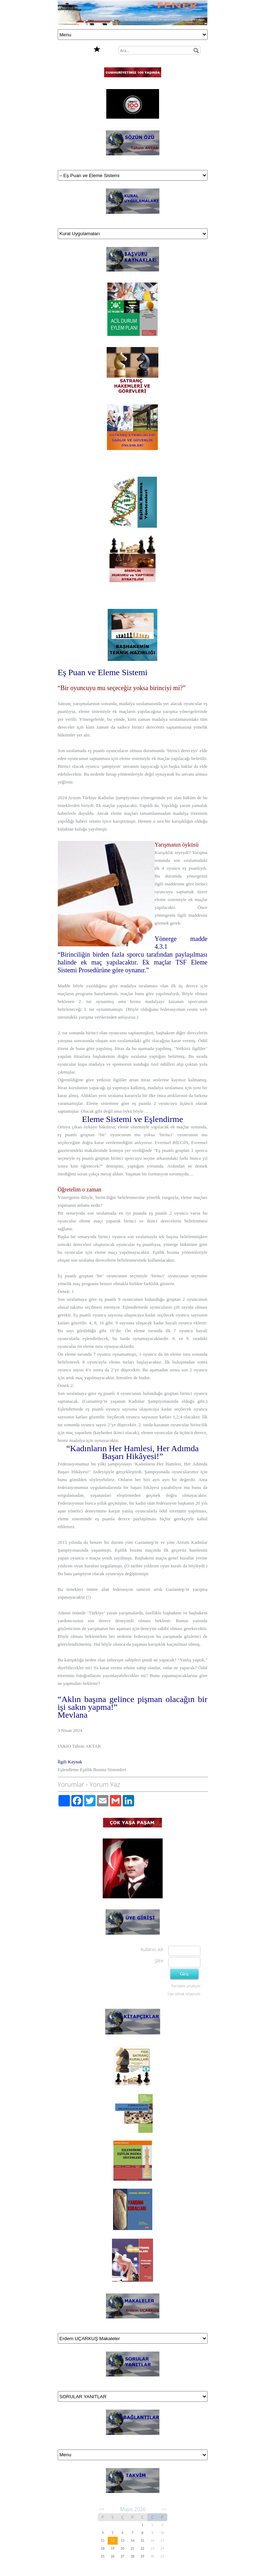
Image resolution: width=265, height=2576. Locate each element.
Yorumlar (71, 1784)
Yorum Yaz (105, 1784)
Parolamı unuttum (185, 1985)
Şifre (159, 1961)
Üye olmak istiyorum (184, 1993)
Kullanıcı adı (152, 1949)
